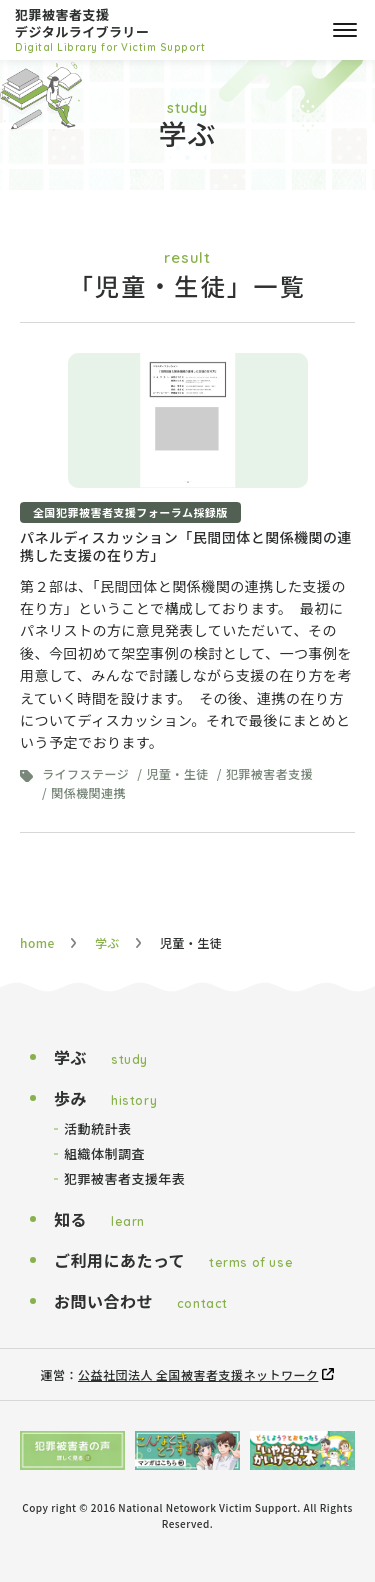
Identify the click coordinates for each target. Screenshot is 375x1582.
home (37, 942)
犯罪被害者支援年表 (124, 1178)
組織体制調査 (104, 1153)
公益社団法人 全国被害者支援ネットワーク (198, 1374)
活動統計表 (97, 1128)
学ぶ (107, 942)
